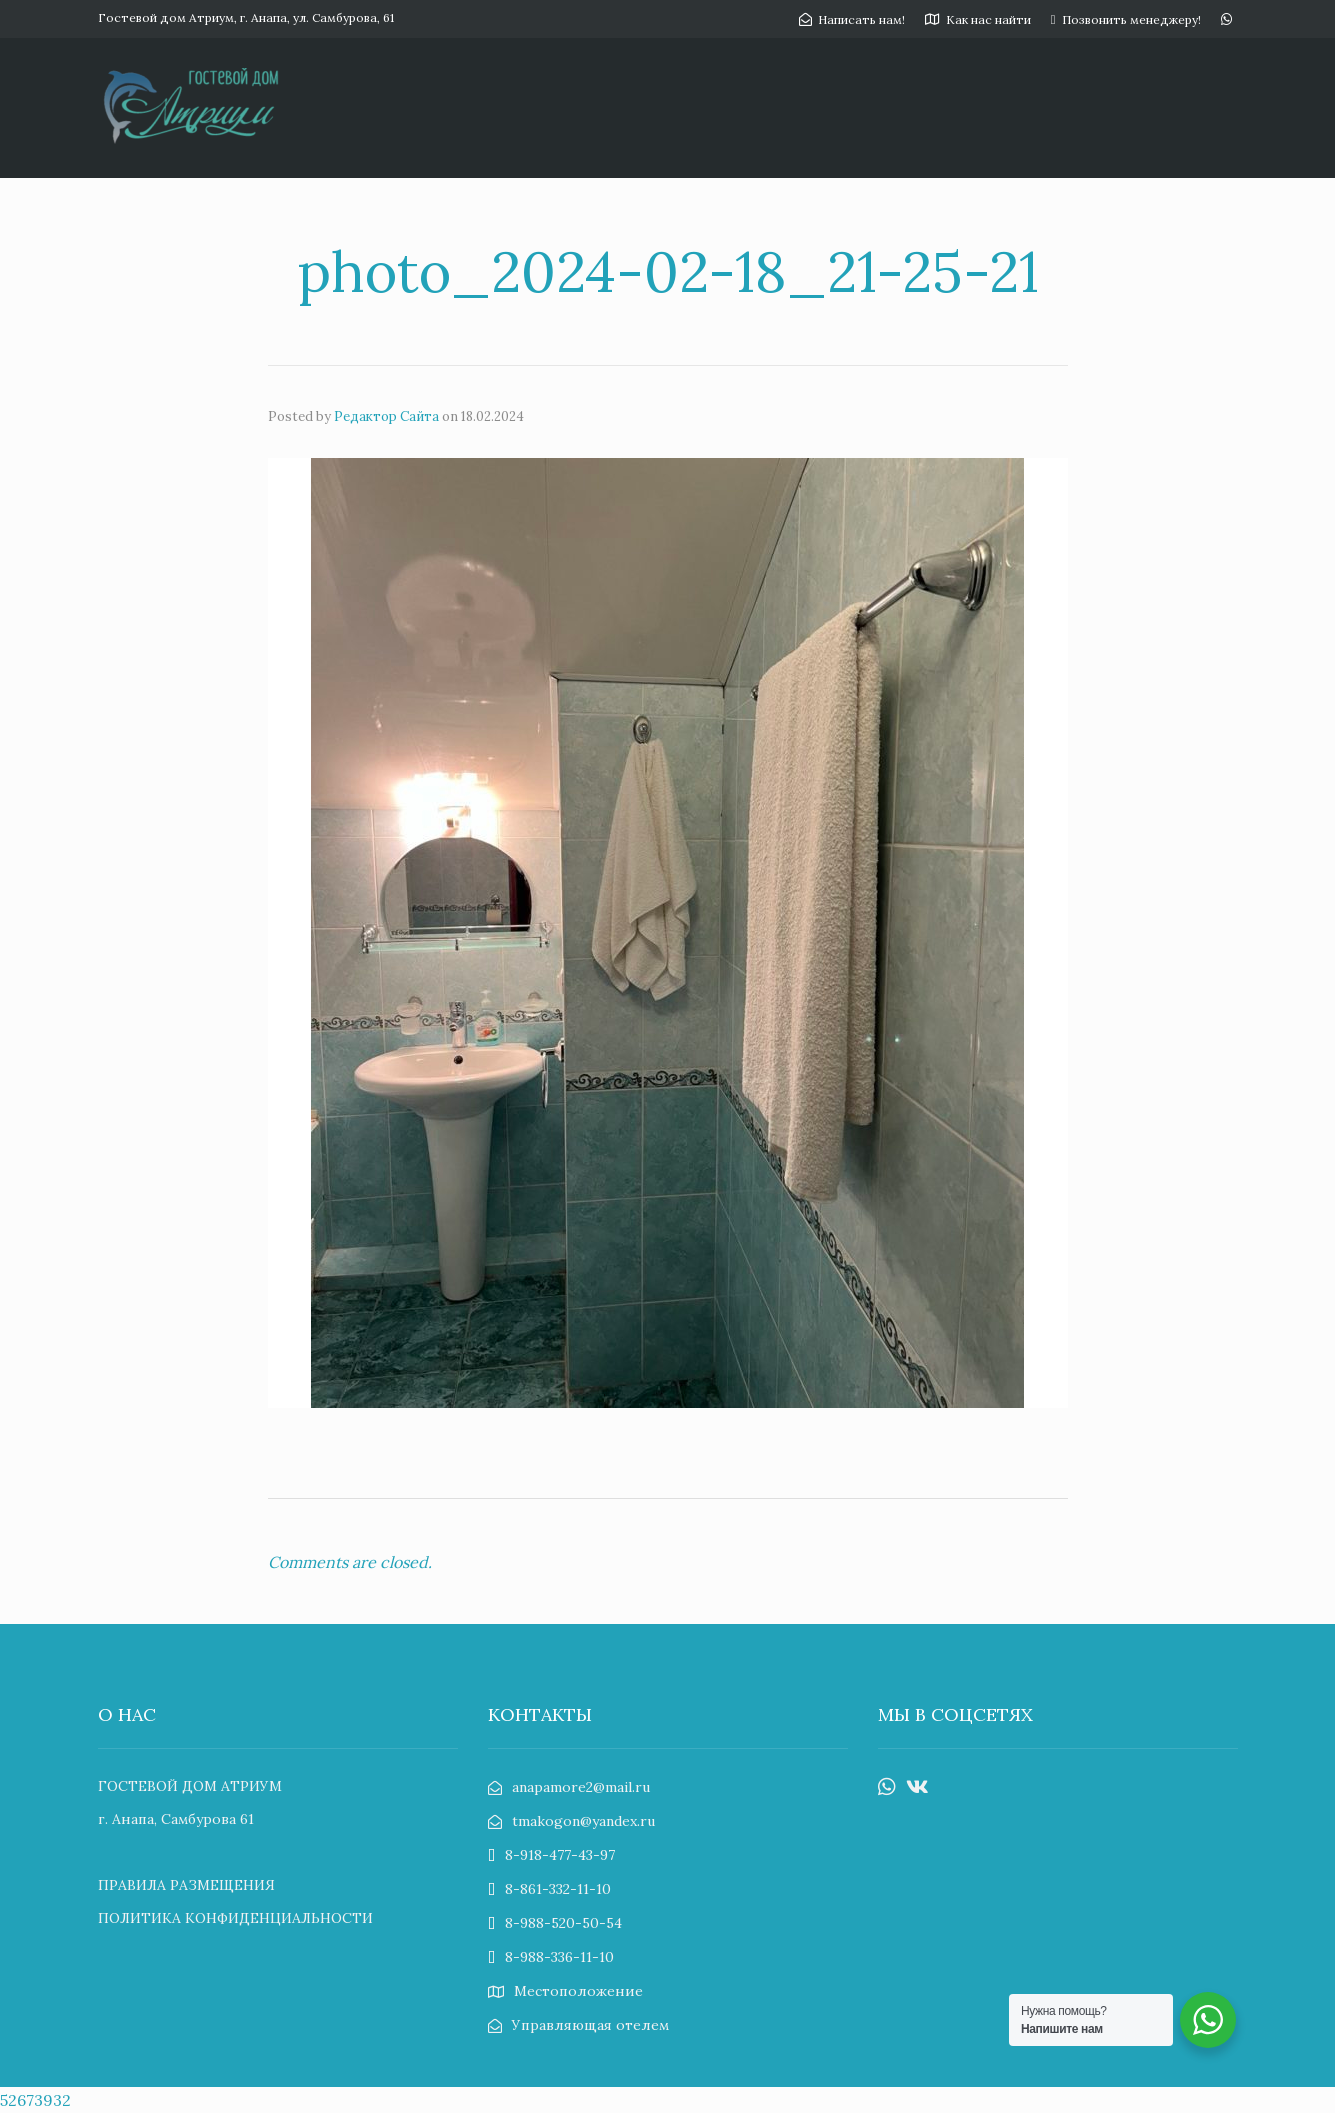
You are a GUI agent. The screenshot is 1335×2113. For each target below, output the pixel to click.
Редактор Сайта (386, 416)
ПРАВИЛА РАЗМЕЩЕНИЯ (186, 1885)
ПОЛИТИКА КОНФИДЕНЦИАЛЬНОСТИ (235, 1918)
